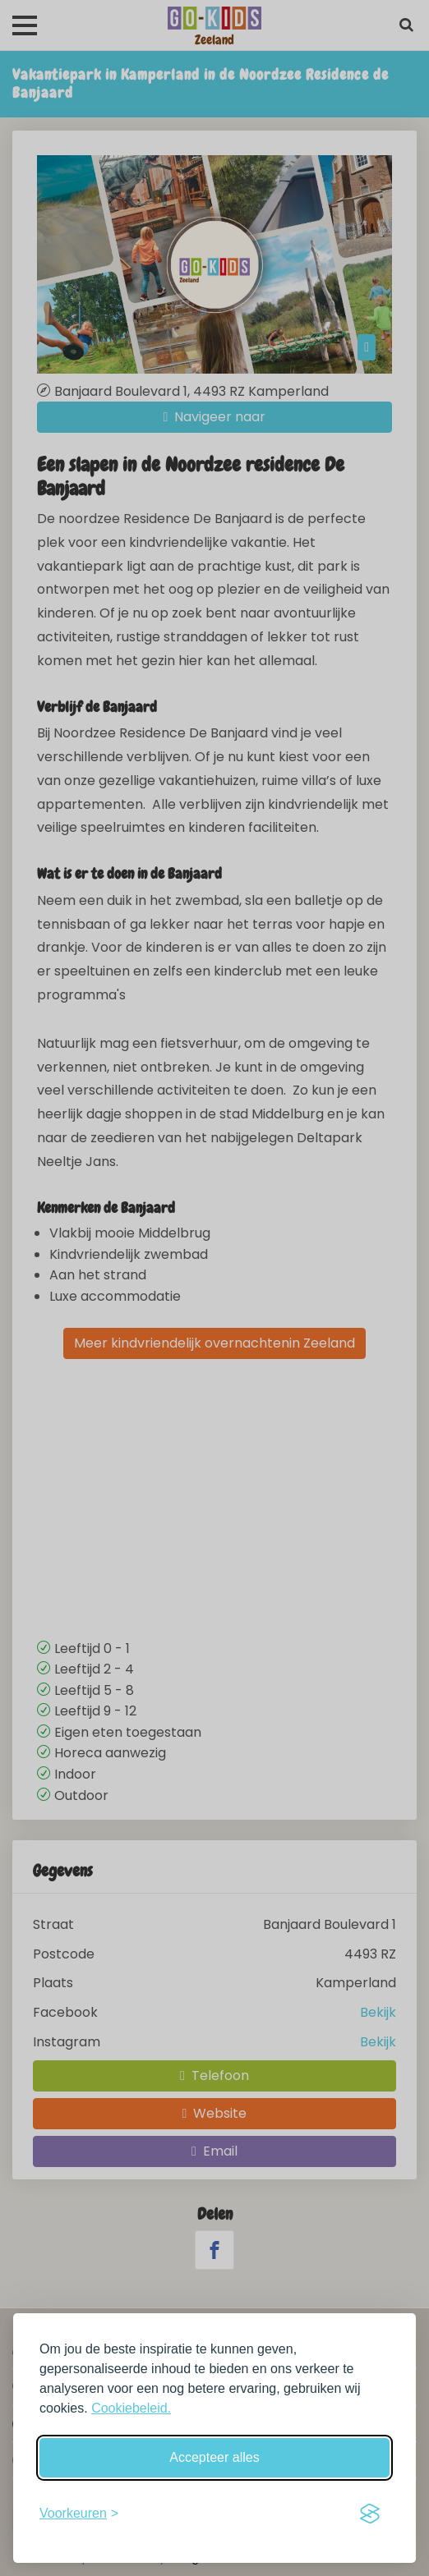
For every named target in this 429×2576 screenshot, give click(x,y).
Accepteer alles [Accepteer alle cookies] (214, 2457)
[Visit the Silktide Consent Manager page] (370, 2513)
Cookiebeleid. (131, 2408)
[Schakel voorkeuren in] (78, 2514)
